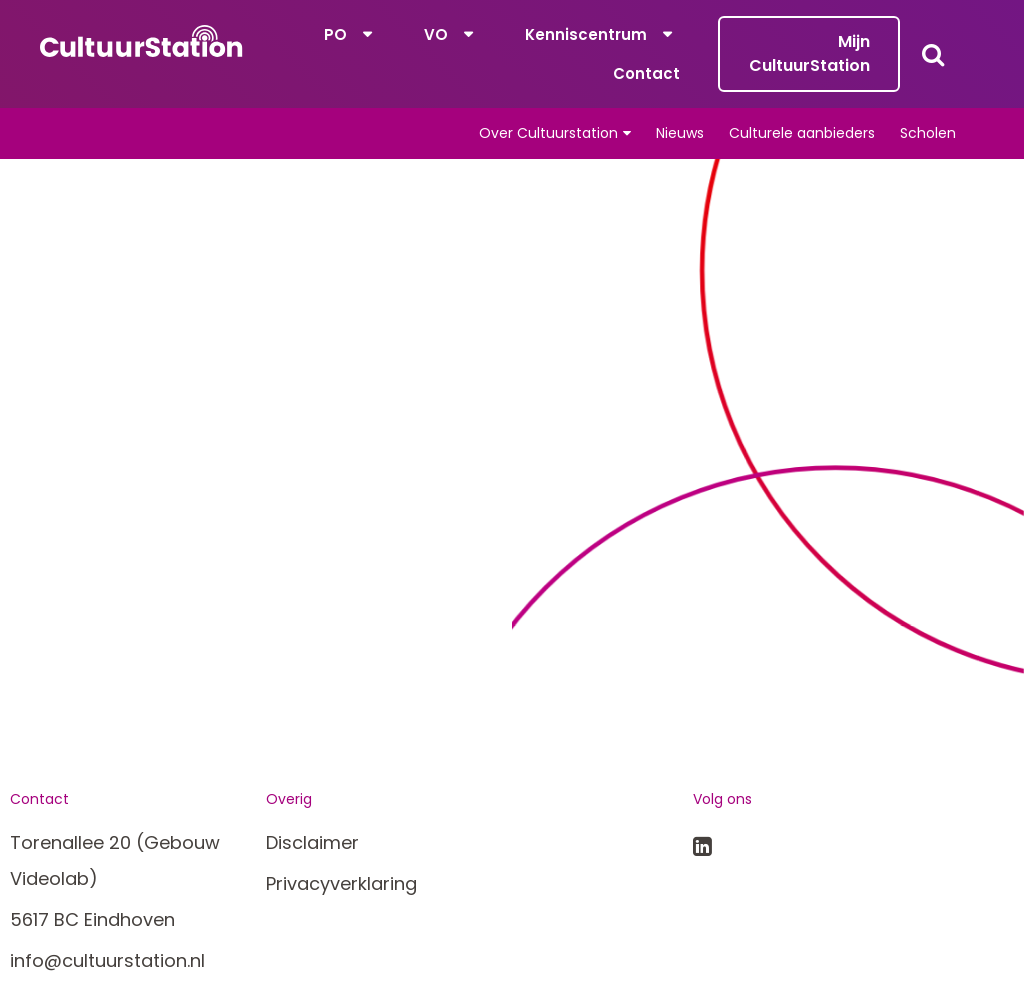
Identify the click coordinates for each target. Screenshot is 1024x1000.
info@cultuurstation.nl (107, 960)
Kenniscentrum (586, 34)
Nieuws (680, 133)
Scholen (928, 133)
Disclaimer (312, 842)
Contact (646, 73)
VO (436, 34)
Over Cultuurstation (548, 133)
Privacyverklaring (341, 883)
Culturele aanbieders (802, 133)
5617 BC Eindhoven (92, 919)
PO (335, 34)
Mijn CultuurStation (809, 53)
